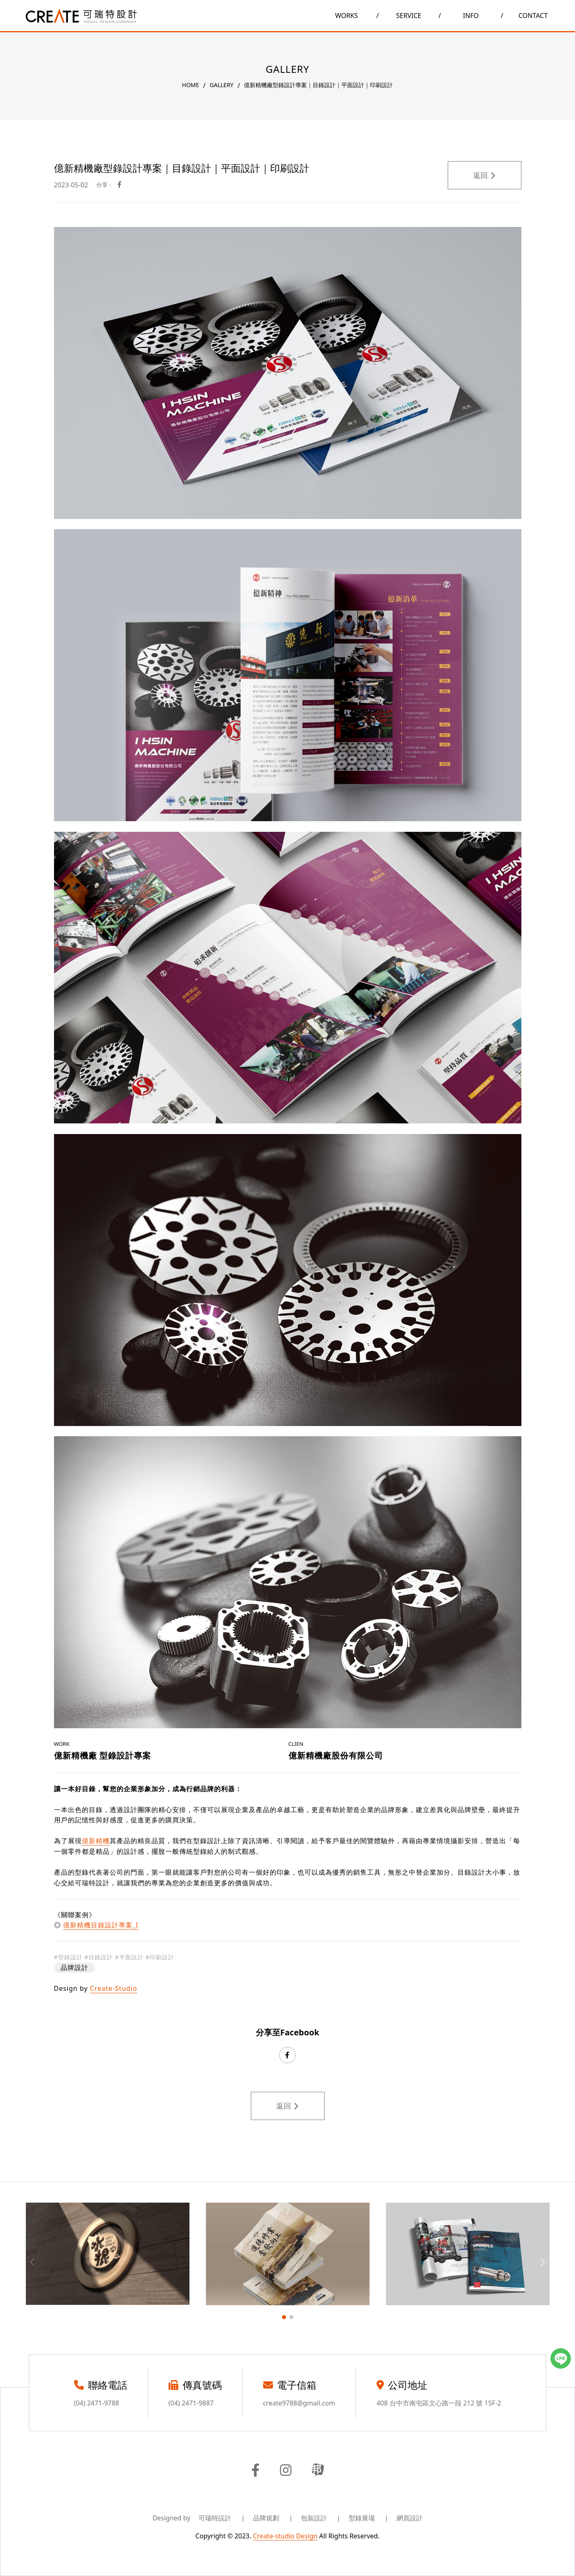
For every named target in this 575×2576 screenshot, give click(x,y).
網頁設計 (410, 2517)
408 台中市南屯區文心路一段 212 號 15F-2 (439, 2403)
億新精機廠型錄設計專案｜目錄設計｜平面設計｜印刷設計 (318, 85)
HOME (190, 85)
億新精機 (96, 1840)
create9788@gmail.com (299, 2403)
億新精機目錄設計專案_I (101, 1924)
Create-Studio (113, 1988)
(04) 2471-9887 (191, 2403)
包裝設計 (320, 2518)
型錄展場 (368, 2518)
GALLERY (221, 85)
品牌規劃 (273, 2518)
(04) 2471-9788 (96, 2403)
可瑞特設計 (221, 2518)
